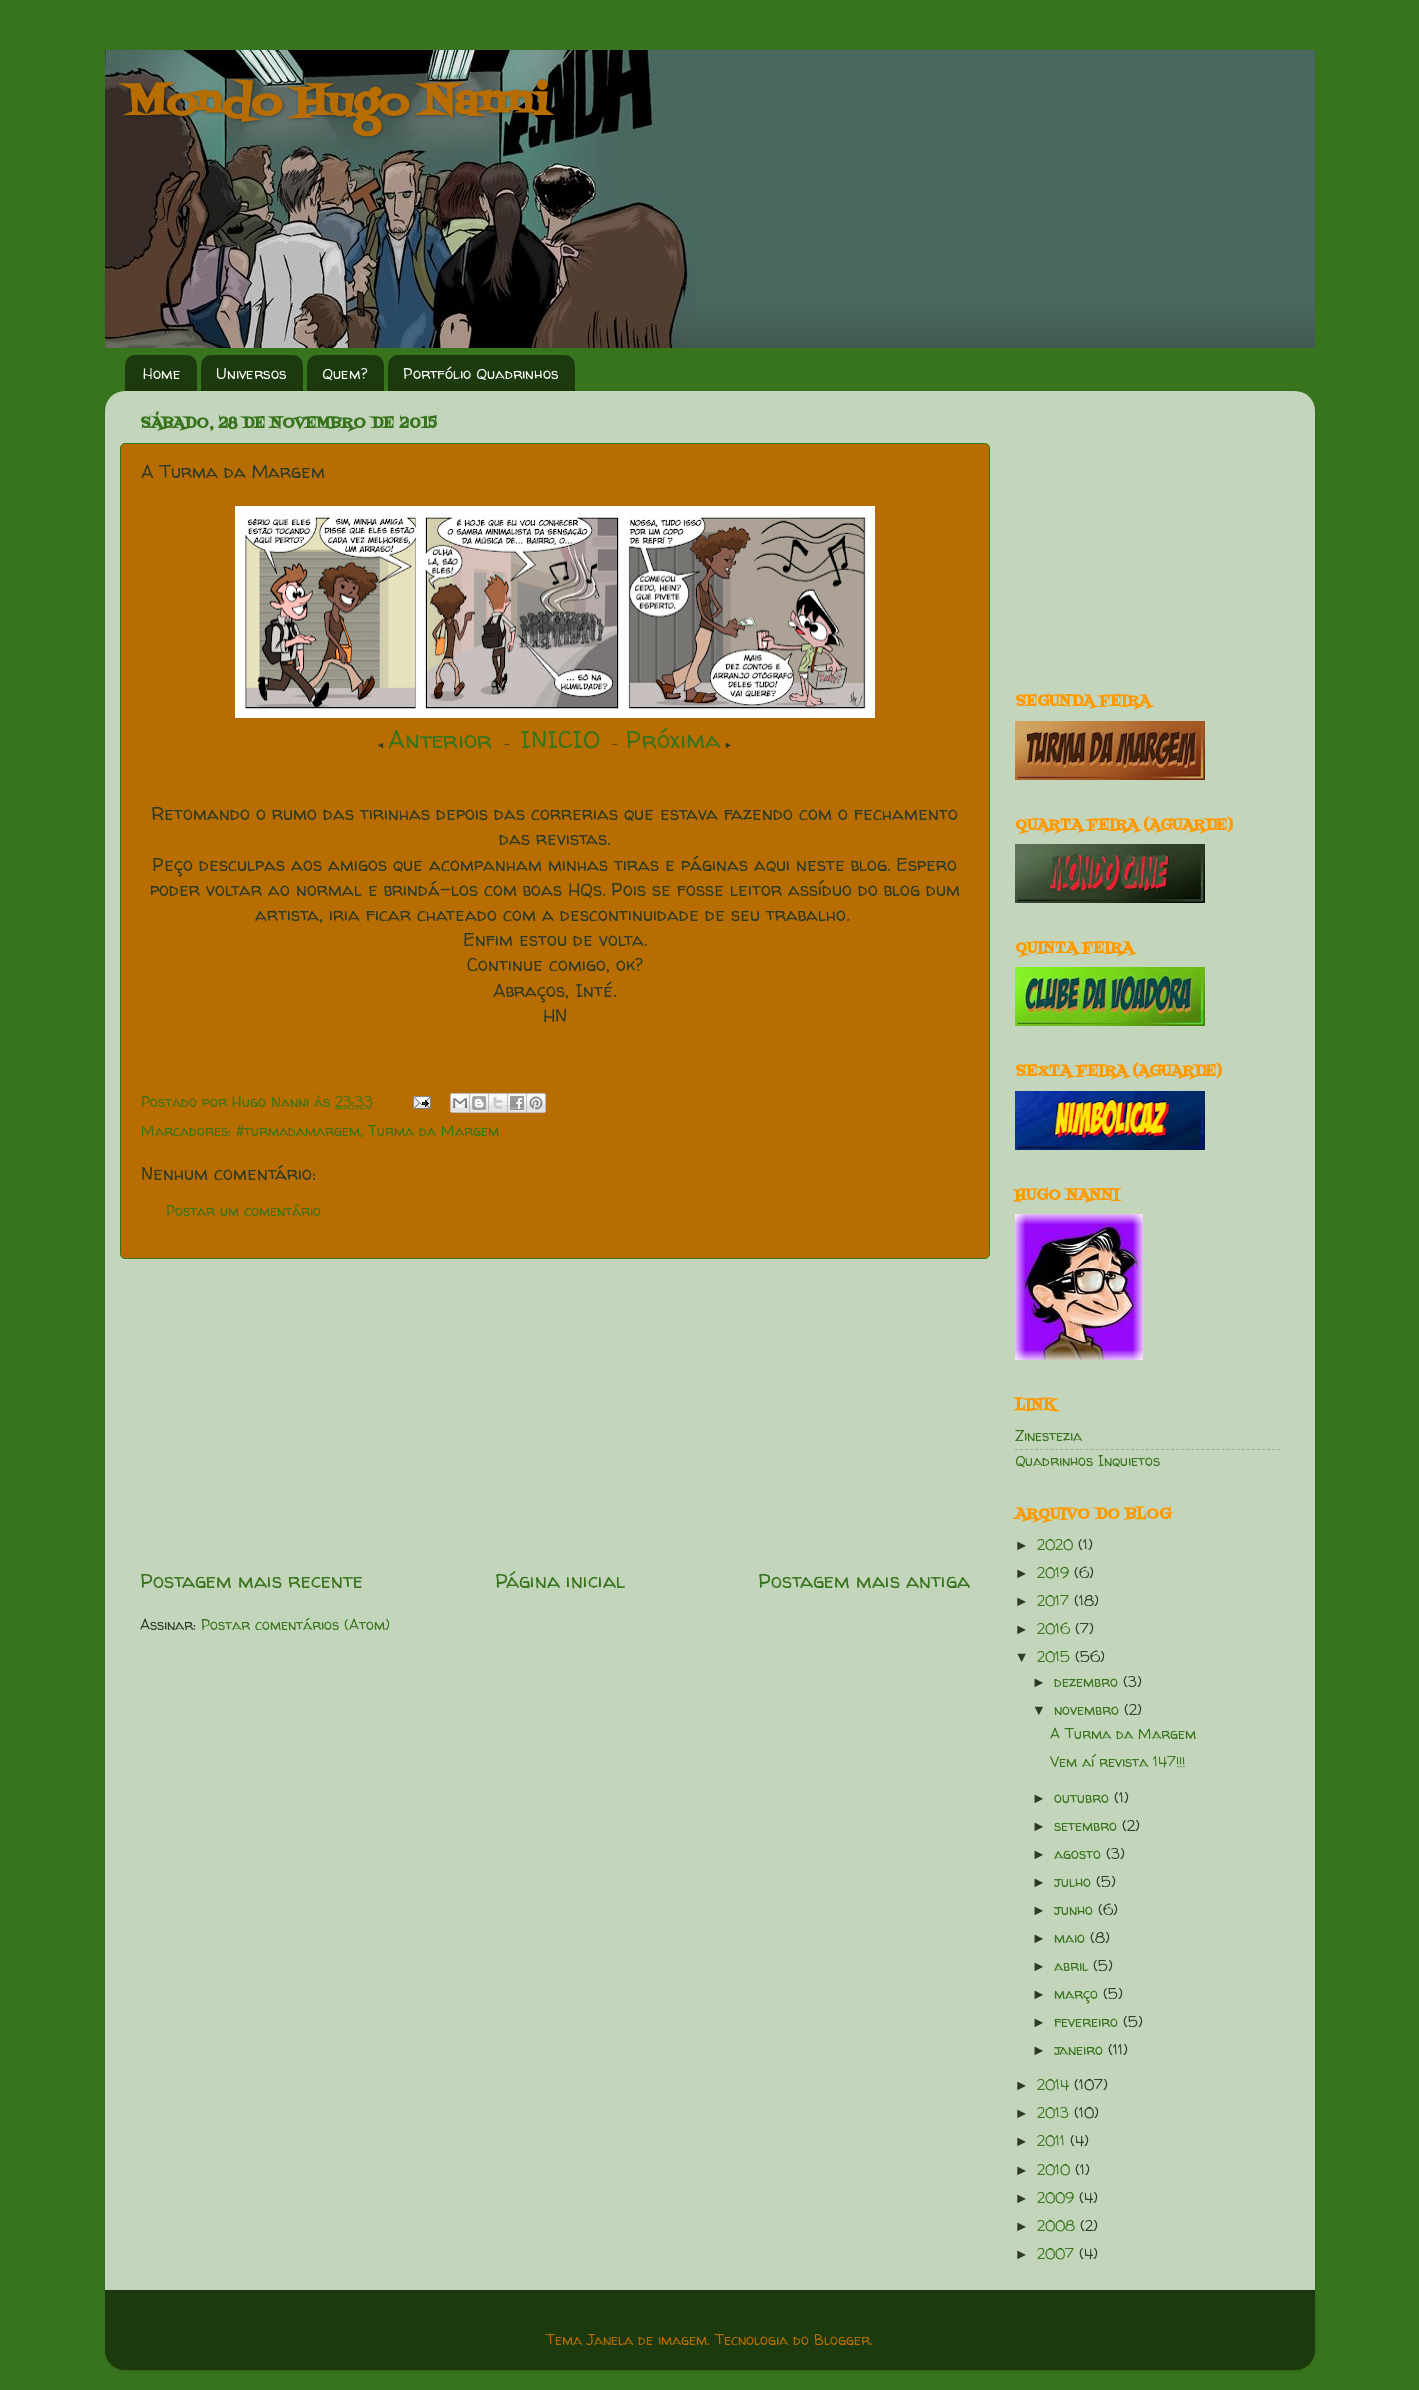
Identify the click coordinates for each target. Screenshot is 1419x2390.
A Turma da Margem (1123, 1734)
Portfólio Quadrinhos (481, 373)
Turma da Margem (433, 1131)
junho (1076, 1910)
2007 (1058, 2254)
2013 (1055, 2113)
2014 (1055, 2085)
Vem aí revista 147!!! (1117, 1762)
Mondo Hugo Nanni (337, 104)
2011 (1053, 2141)
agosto (1080, 1854)
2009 (1058, 2198)
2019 (1055, 1573)
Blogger (842, 2340)
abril (1073, 1966)
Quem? (345, 373)
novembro (1089, 1710)
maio (1072, 1938)
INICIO (560, 739)
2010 (1056, 2170)
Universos (251, 373)
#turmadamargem (298, 1131)
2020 (1057, 1545)
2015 (1056, 1657)
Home (162, 373)
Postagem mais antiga (864, 1580)
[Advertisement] (555, 1413)
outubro (1084, 1798)
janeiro (1081, 2050)
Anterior (440, 739)
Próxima (673, 739)
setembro (1088, 1826)
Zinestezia (1048, 1436)
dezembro (1088, 1682)
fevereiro (1088, 2022)
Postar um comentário (243, 1211)
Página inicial (560, 1580)
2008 (1058, 2226)
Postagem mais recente (251, 1580)
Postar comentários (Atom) (295, 1625)
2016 (1056, 1629)
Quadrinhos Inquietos (1087, 1461)
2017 (1055, 1601)
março (1078, 1994)
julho (1075, 1882)
